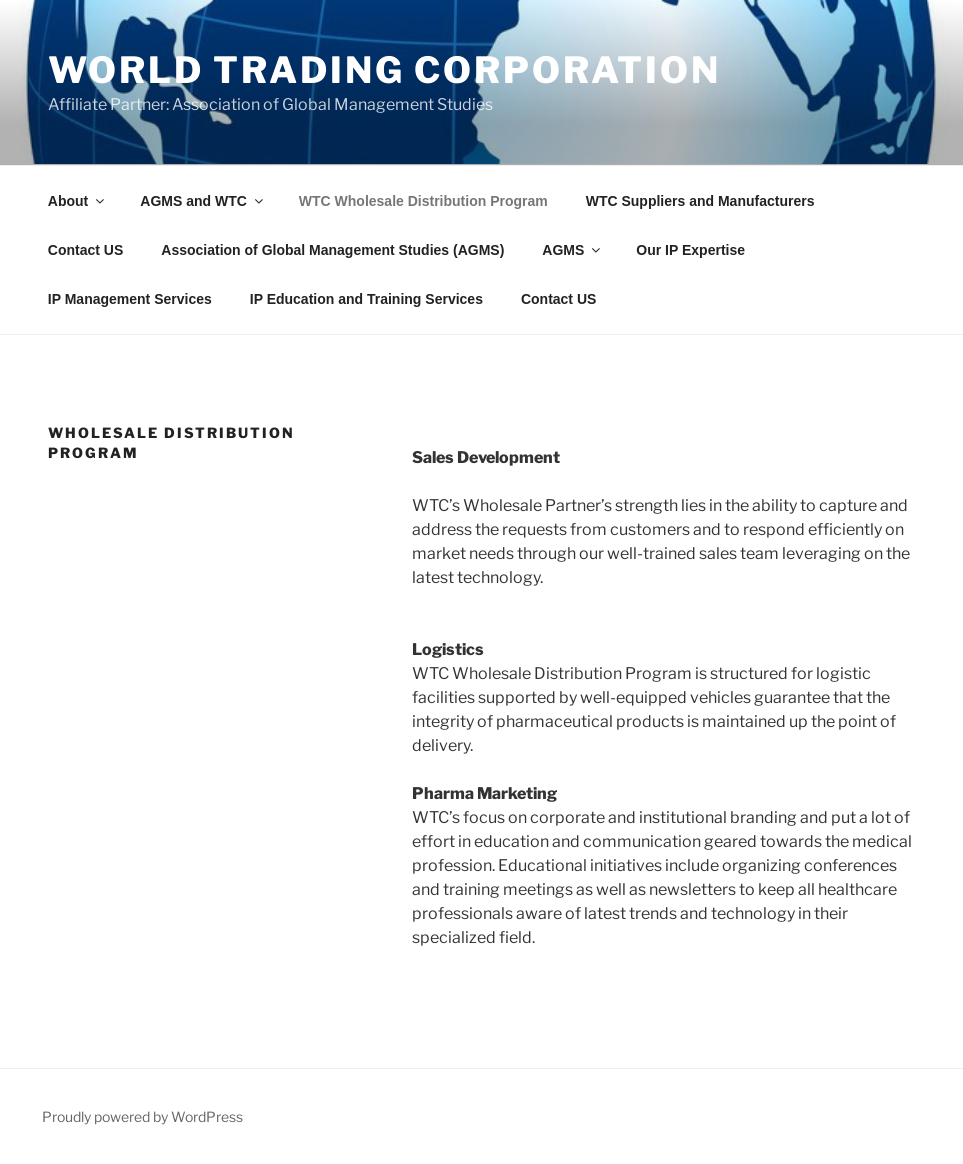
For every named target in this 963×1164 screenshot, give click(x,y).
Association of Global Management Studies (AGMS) (332, 250)
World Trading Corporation (384, 70)
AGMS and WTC (203, 201)
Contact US (85, 250)
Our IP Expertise (690, 250)
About (77, 201)
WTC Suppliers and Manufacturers (700, 201)
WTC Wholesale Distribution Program (423, 201)
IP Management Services (130, 299)
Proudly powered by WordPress (142, 1116)
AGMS (572, 250)
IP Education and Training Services (366, 299)
